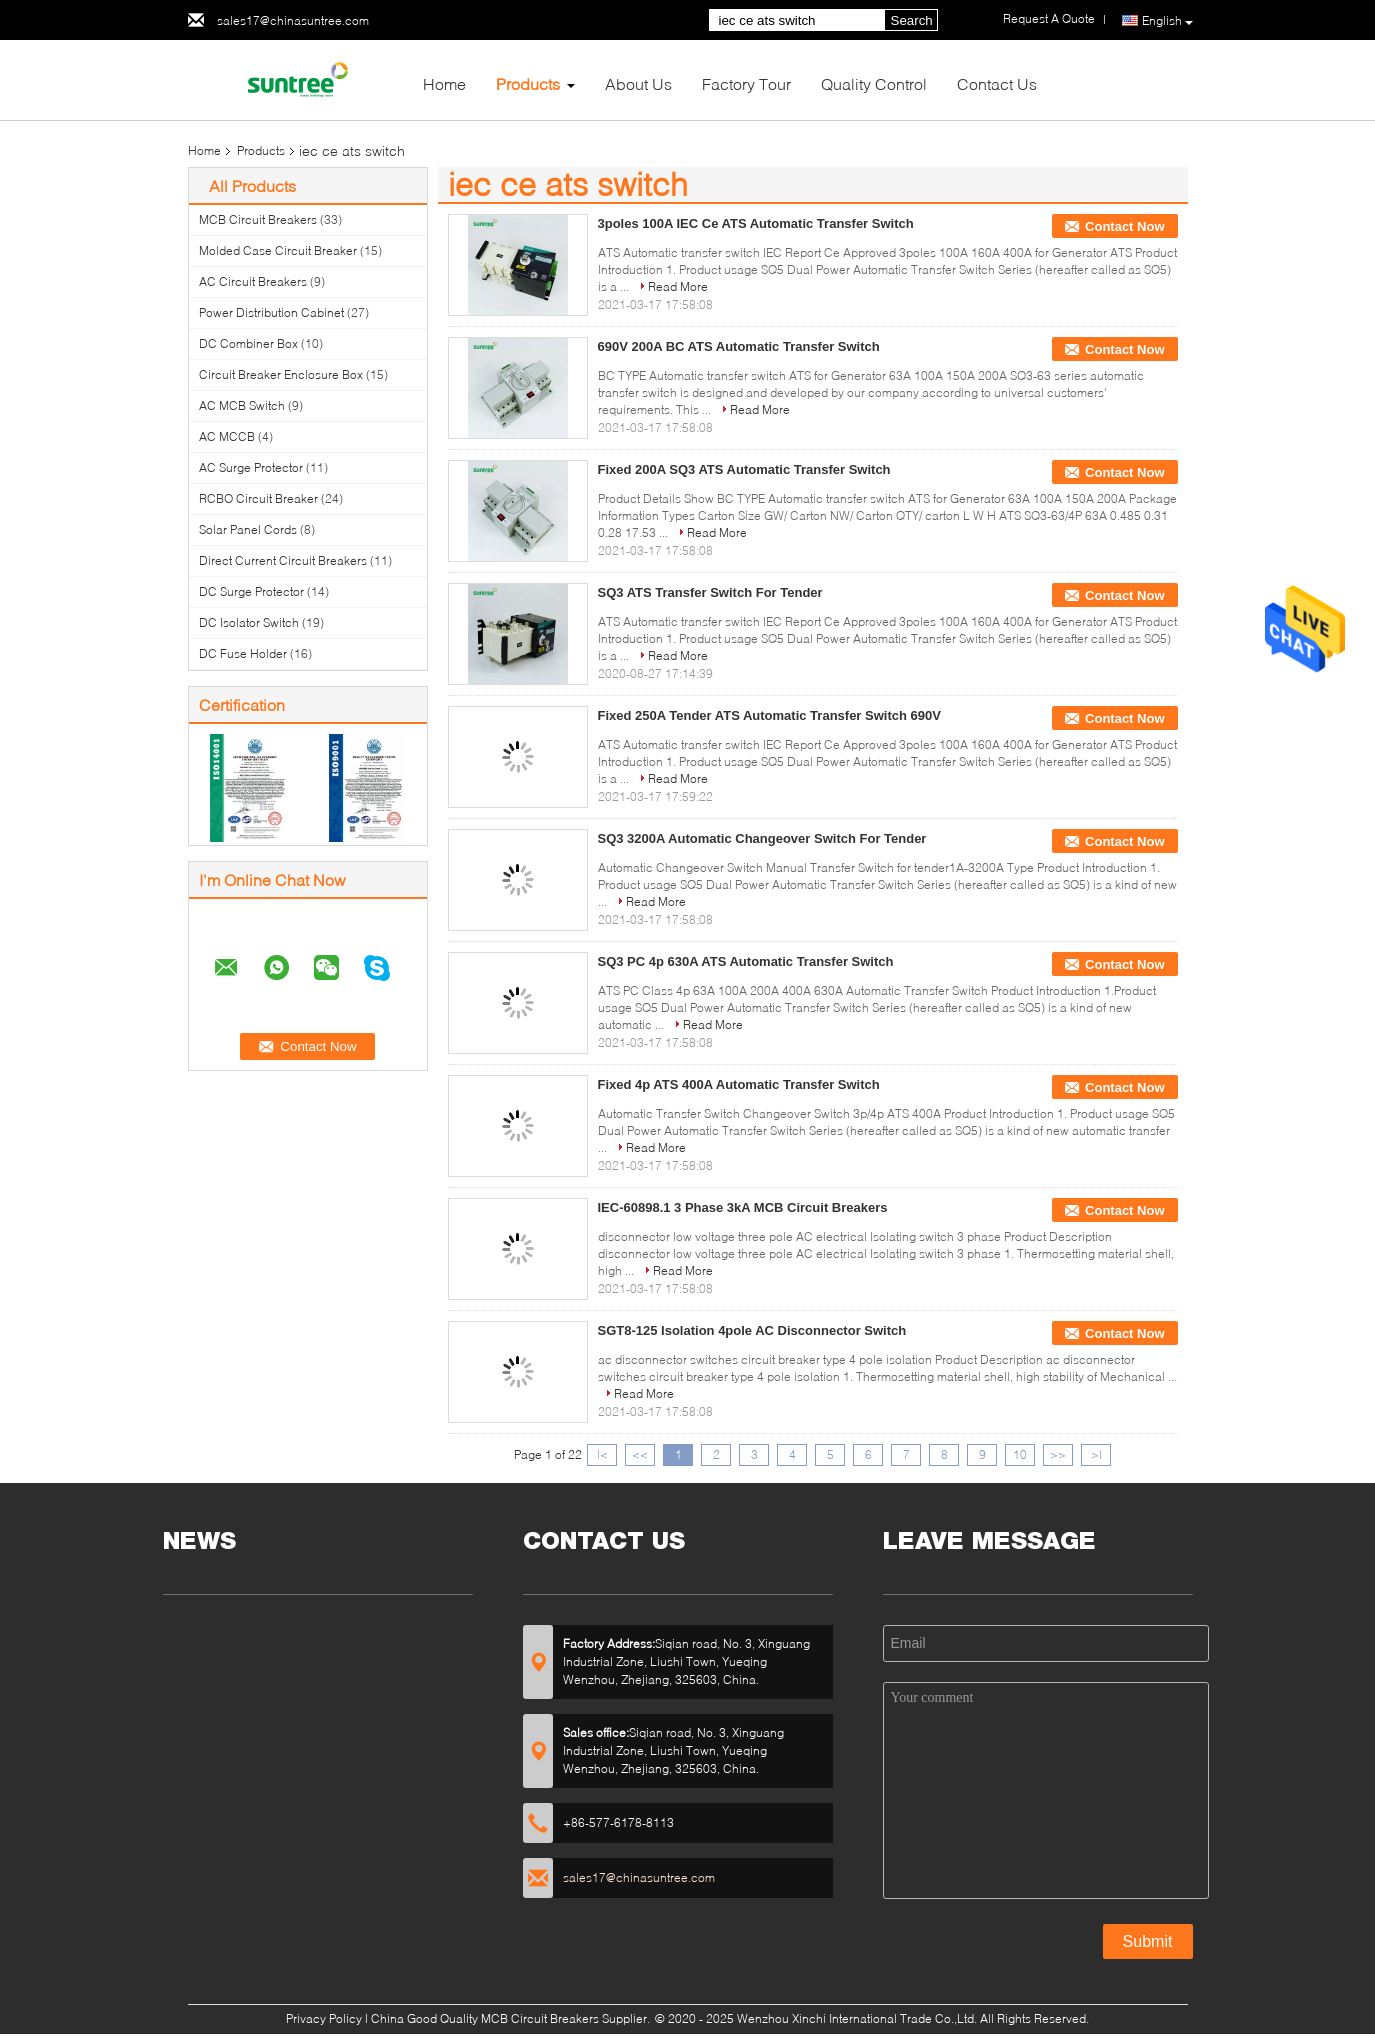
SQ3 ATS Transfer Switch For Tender (710, 592)
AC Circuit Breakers (253, 281)
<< (640, 1454)
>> (1058, 1454)
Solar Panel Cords (248, 529)
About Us (638, 83)
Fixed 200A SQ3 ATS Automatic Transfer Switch (744, 469)
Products (528, 83)
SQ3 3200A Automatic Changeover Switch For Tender (762, 838)
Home (444, 83)
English (1167, 21)
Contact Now (1124, 226)
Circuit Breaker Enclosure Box (281, 374)
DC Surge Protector (251, 591)
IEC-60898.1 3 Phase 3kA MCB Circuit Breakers (743, 1207)
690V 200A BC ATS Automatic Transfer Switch (739, 346)
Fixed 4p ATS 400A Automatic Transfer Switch (739, 1084)
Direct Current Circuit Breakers (283, 560)
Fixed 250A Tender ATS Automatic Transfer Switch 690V (769, 715)
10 (1020, 1454)
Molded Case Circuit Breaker (278, 250)
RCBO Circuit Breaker (258, 498)
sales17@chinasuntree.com (293, 20)
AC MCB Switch (242, 405)
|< (602, 1454)
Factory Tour (746, 83)
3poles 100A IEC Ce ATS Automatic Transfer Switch (756, 223)
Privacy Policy (324, 2018)
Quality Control (874, 83)
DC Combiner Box (248, 343)
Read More (678, 286)
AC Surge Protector (251, 467)
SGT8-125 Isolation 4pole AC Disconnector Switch (752, 1330)
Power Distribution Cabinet (271, 312)
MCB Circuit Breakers (258, 219)
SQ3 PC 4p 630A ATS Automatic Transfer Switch (746, 961)
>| (1096, 1454)
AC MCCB (227, 436)
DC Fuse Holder (243, 653)
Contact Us (997, 83)
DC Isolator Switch (249, 622)
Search (912, 20)
